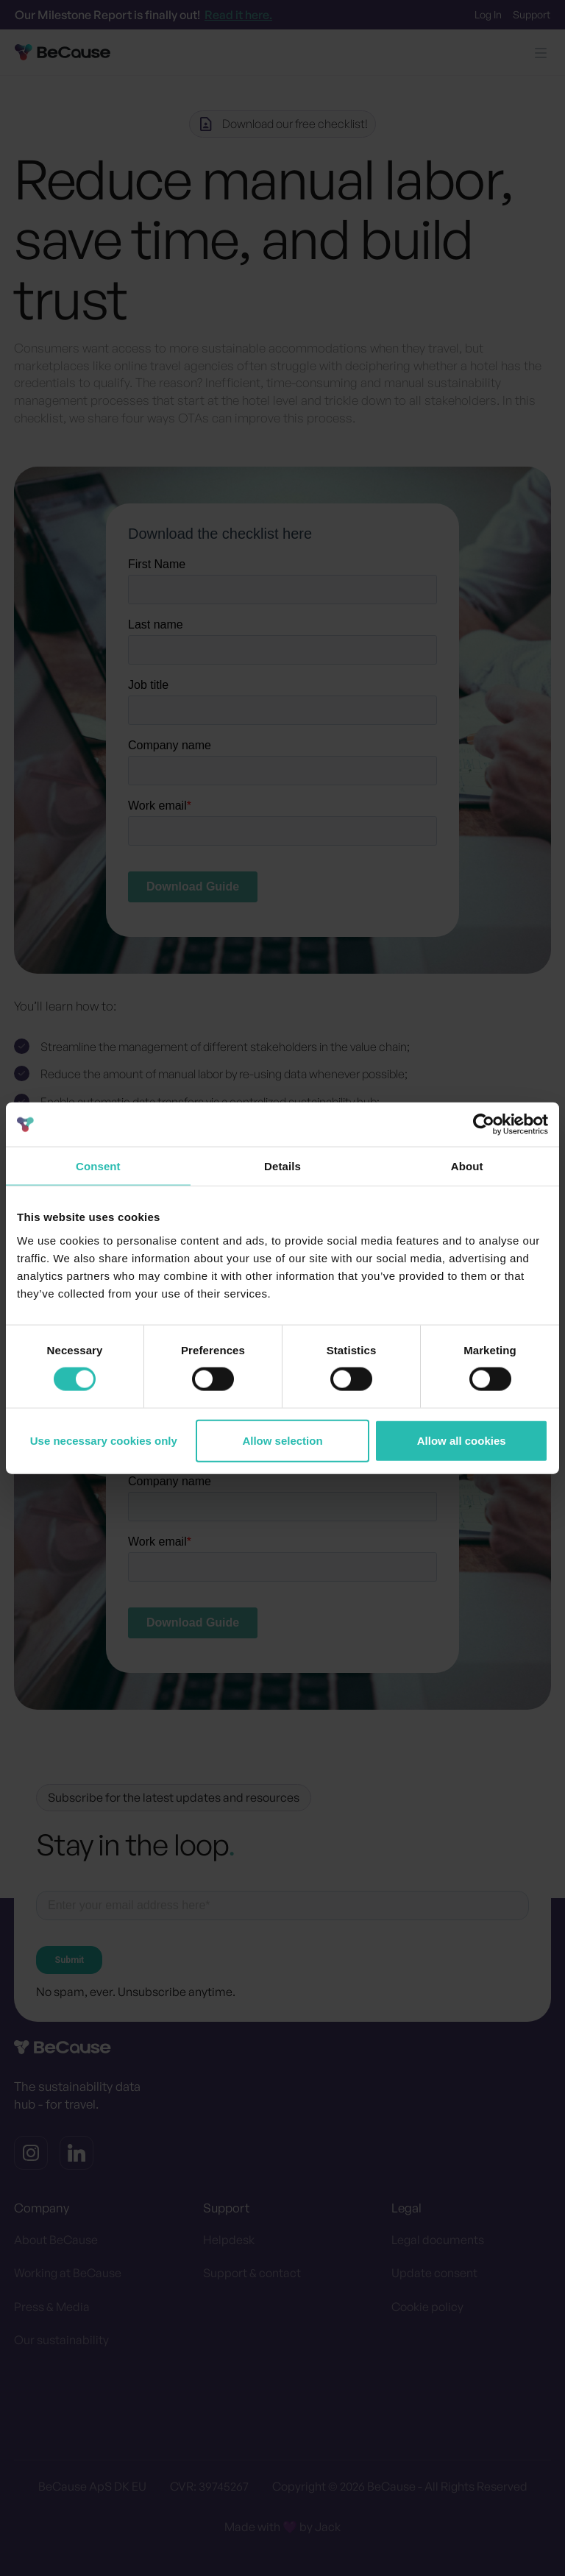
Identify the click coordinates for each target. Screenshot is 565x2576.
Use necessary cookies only (103, 1440)
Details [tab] (282, 1166)
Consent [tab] (98, 1166)
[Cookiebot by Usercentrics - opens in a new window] (483, 1125)
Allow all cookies (461, 1440)
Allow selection (282, 1440)
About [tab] (467, 1166)
